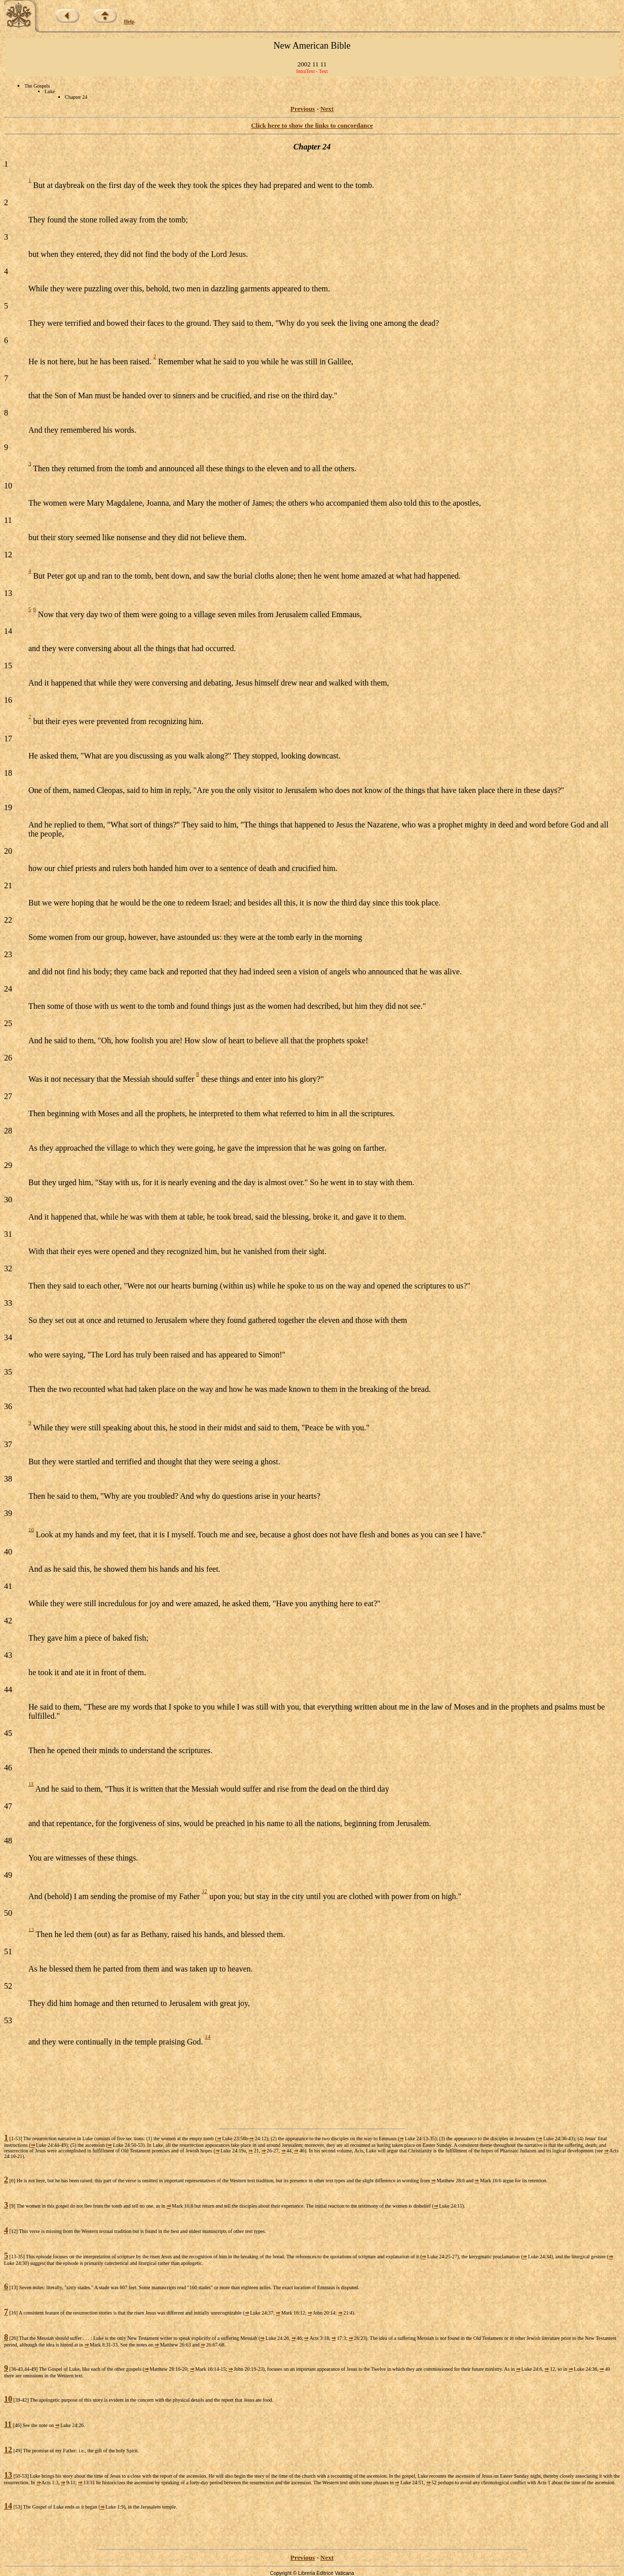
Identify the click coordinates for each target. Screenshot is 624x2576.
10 (31, 1529)
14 (207, 2036)
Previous (302, 108)
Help (129, 21)
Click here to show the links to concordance (312, 125)
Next (327, 108)
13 (31, 1929)
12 (204, 1891)
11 (30, 1784)
